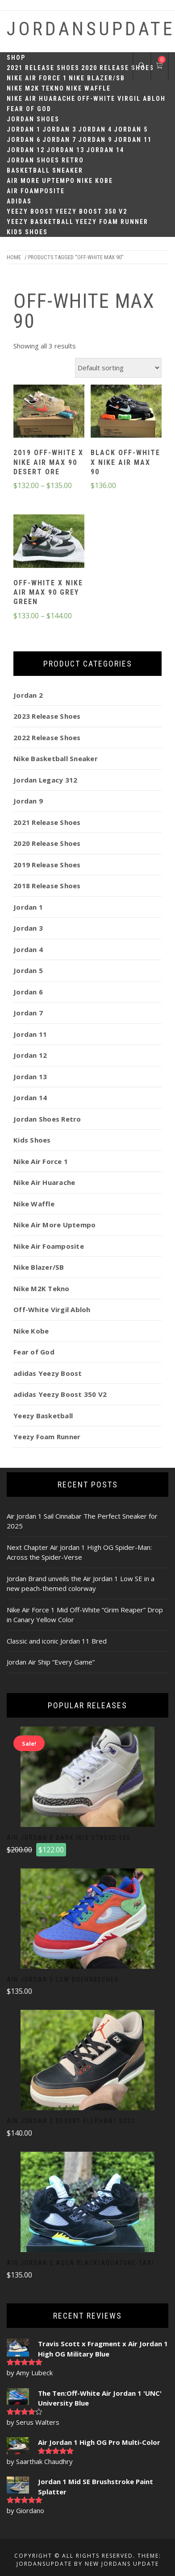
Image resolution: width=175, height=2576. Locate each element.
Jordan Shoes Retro (45, 160)
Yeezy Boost (30, 211)
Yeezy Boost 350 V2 (91, 211)
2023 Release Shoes (47, 716)
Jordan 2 (28, 695)
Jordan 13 (65, 149)
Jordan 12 (26, 149)
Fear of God (29, 108)
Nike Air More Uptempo (54, 1224)
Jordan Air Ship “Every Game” (51, 1661)
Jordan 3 (59, 129)
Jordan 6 (24, 139)
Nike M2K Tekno (35, 88)
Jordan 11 (133, 139)
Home (14, 257)
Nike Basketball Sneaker (55, 758)
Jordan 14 (105, 149)
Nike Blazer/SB (97, 78)
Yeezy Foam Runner (111, 221)
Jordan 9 (95, 139)
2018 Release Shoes (47, 885)
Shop (16, 57)
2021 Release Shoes (43, 67)
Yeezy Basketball (40, 221)
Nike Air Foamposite (48, 1246)
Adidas (19, 201)
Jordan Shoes (33, 119)
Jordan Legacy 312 (45, 779)
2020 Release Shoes (117, 67)
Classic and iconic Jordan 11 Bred (57, 1640)
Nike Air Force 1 (37, 78)
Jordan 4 (95, 129)
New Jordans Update (122, 2564)
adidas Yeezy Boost (47, 1373)
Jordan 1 (24, 129)
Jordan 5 (131, 129)
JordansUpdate (91, 29)
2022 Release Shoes (47, 737)
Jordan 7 (59, 139)
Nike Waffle (88, 88)
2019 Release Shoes (47, 864)
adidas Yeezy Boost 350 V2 (60, 1394)
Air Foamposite (36, 191)
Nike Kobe (95, 180)
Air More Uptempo (41, 180)
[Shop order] (118, 368)
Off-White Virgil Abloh (121, 98)
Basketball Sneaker (45, 170)
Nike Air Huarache (41, 98)
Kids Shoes (27, 232)
